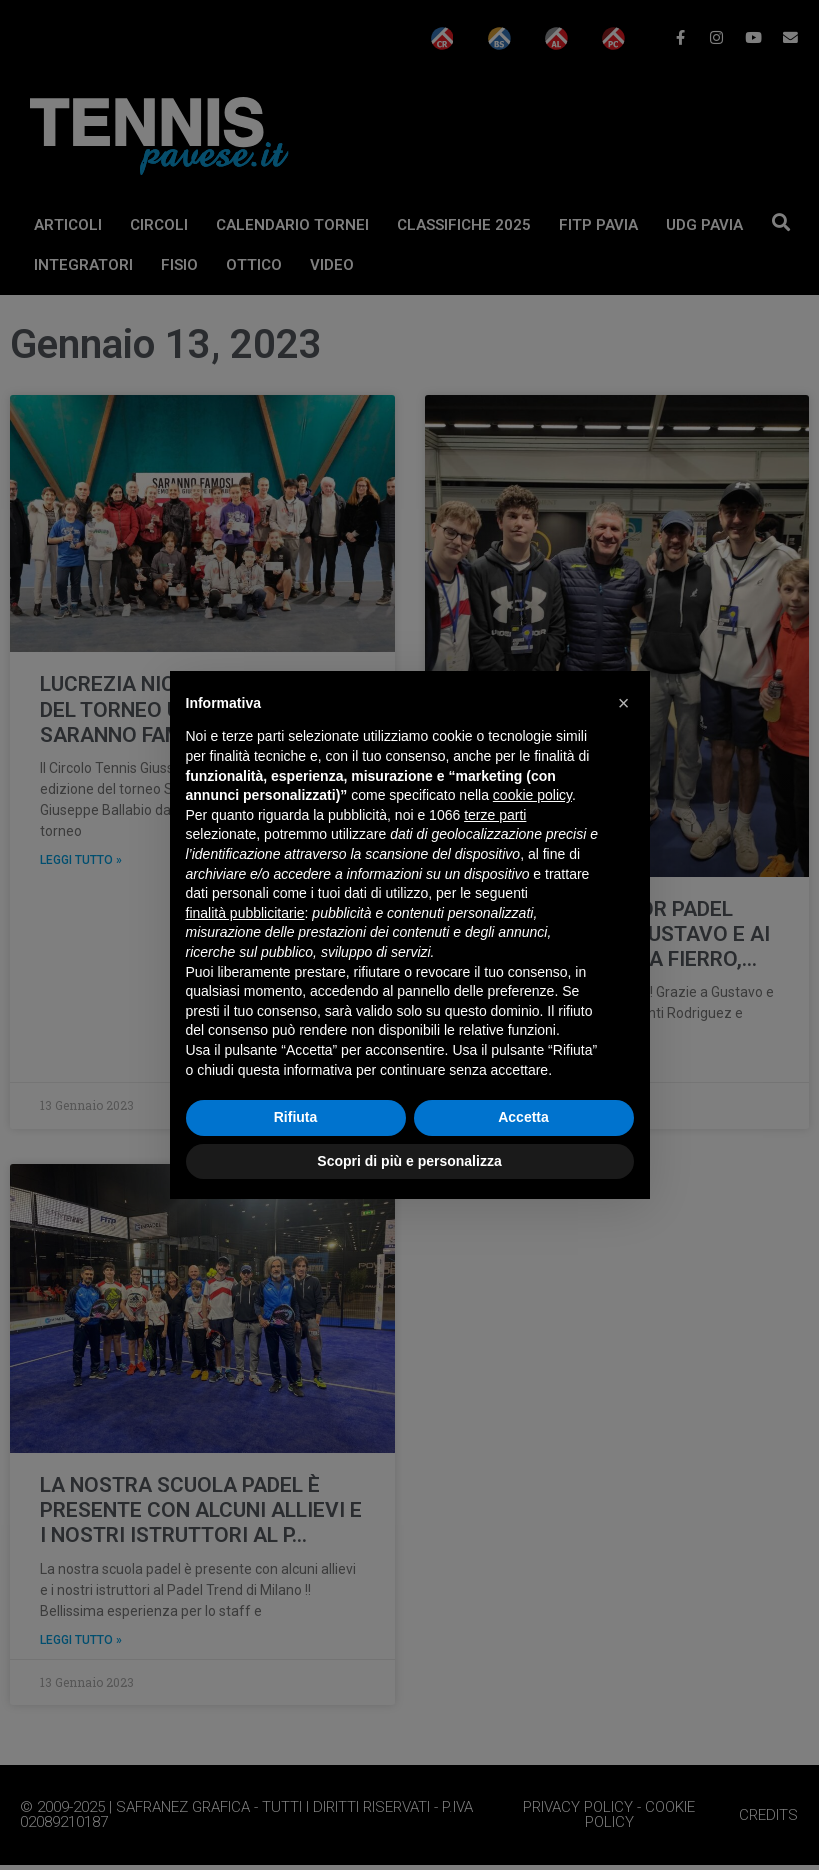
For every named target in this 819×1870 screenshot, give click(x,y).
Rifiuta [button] (296, 1117)
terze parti (495, 815)
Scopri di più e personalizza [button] (409, 1161)
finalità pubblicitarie (245, 913)
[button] (624, 703)
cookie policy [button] (532, 795)
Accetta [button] (523, 1117)
